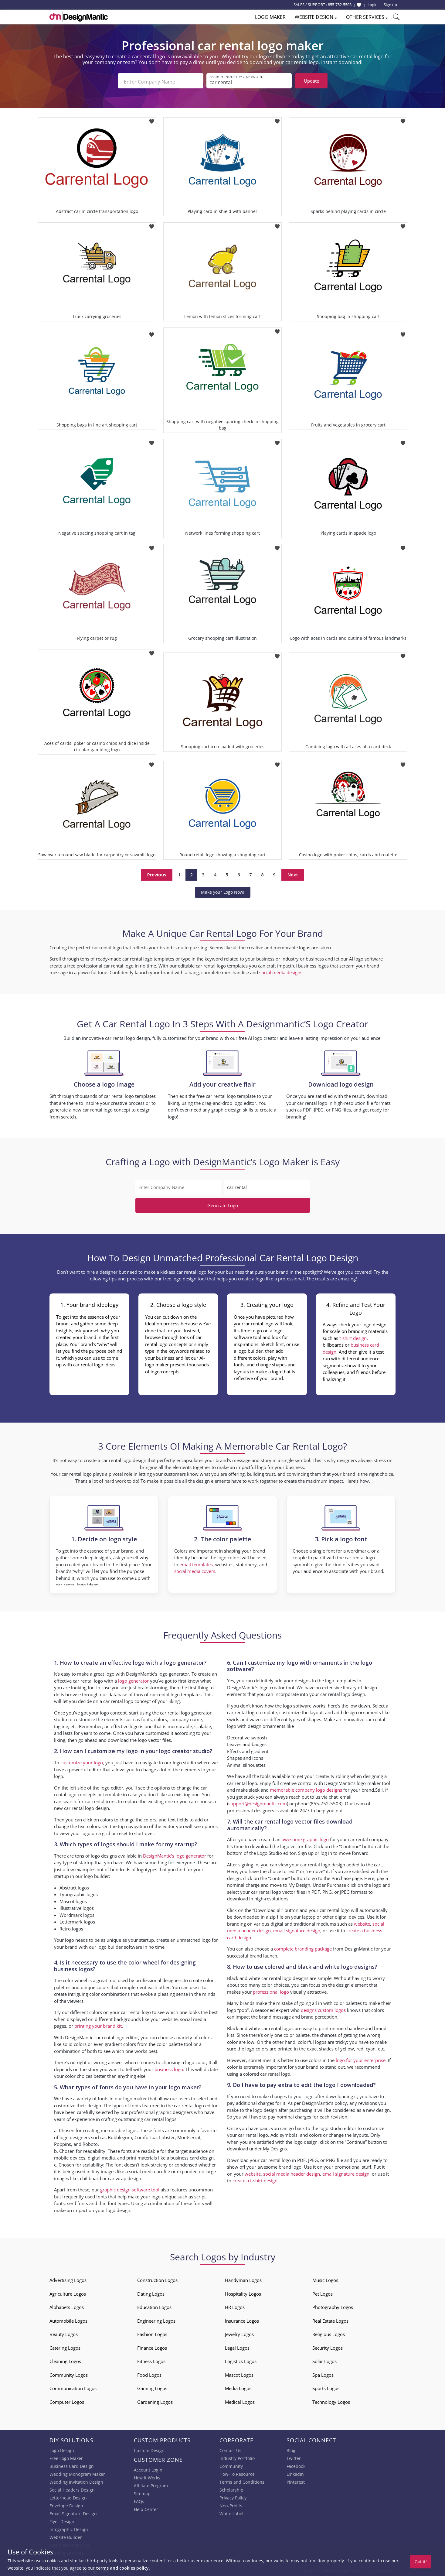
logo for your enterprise (361, 2058)
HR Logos (235, 2306)
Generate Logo (222, 1204)
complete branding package (303, 1947)
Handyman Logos (243, 2279)
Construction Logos (157, 2279)
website (362, 1922)
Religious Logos (328, 2333)
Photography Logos (332, 2306)
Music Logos (325, 2279)
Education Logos (154, 2306)
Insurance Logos (242, 2319)
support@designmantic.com (257, 1802)
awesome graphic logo (305, 1837)
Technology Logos (331, 2400)
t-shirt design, (353, 1336)
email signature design (296, 1929)
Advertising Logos (68, 2279)
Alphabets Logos (66, 2306)
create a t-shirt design (255, 2179)
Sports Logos (325, 2387)
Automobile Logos (68, 2319)
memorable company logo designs (306, 1788)
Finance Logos (152, 2346)
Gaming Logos (152, 2387)
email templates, (196, 1563)
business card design (192, 2156)
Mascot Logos (239, 2373)
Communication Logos (73, 2387)
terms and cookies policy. (123, 2568)
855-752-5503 (340, 4)
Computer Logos (66, 2400)
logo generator (133, 1679)
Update (311, 81)
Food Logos (149, 2373)
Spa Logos (323, 2373)
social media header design (291, 2172)
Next (292, 873)
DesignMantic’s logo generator (174, 1854)
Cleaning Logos (65, 2360)
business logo (169, 2067)
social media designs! (281, 971)
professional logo (271, 1990)
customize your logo (81, 1761)
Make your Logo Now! (222, 890)
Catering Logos (64, 2346)
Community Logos (68, 2373)
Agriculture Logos (67, 2292)
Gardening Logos (155, 2400)
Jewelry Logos (239, 2333)
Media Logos (238, 2387)
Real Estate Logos (330, 2319)
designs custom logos (323, 2008)
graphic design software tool (129, 2188)
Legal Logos (237, 2346)
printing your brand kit (98, 2024)
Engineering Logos (156, 2319)
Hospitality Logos (243, 2292)
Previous (156, 873)
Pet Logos (322, 2292)
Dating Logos (151, 2292)
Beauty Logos (63, 2333)
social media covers (194, 1570)
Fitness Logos (151, 2360)
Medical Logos (240, 2400)
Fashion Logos (152, 2333)
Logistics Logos (240, 2360)
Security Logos (327, 2346)
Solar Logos (324, 2360)
